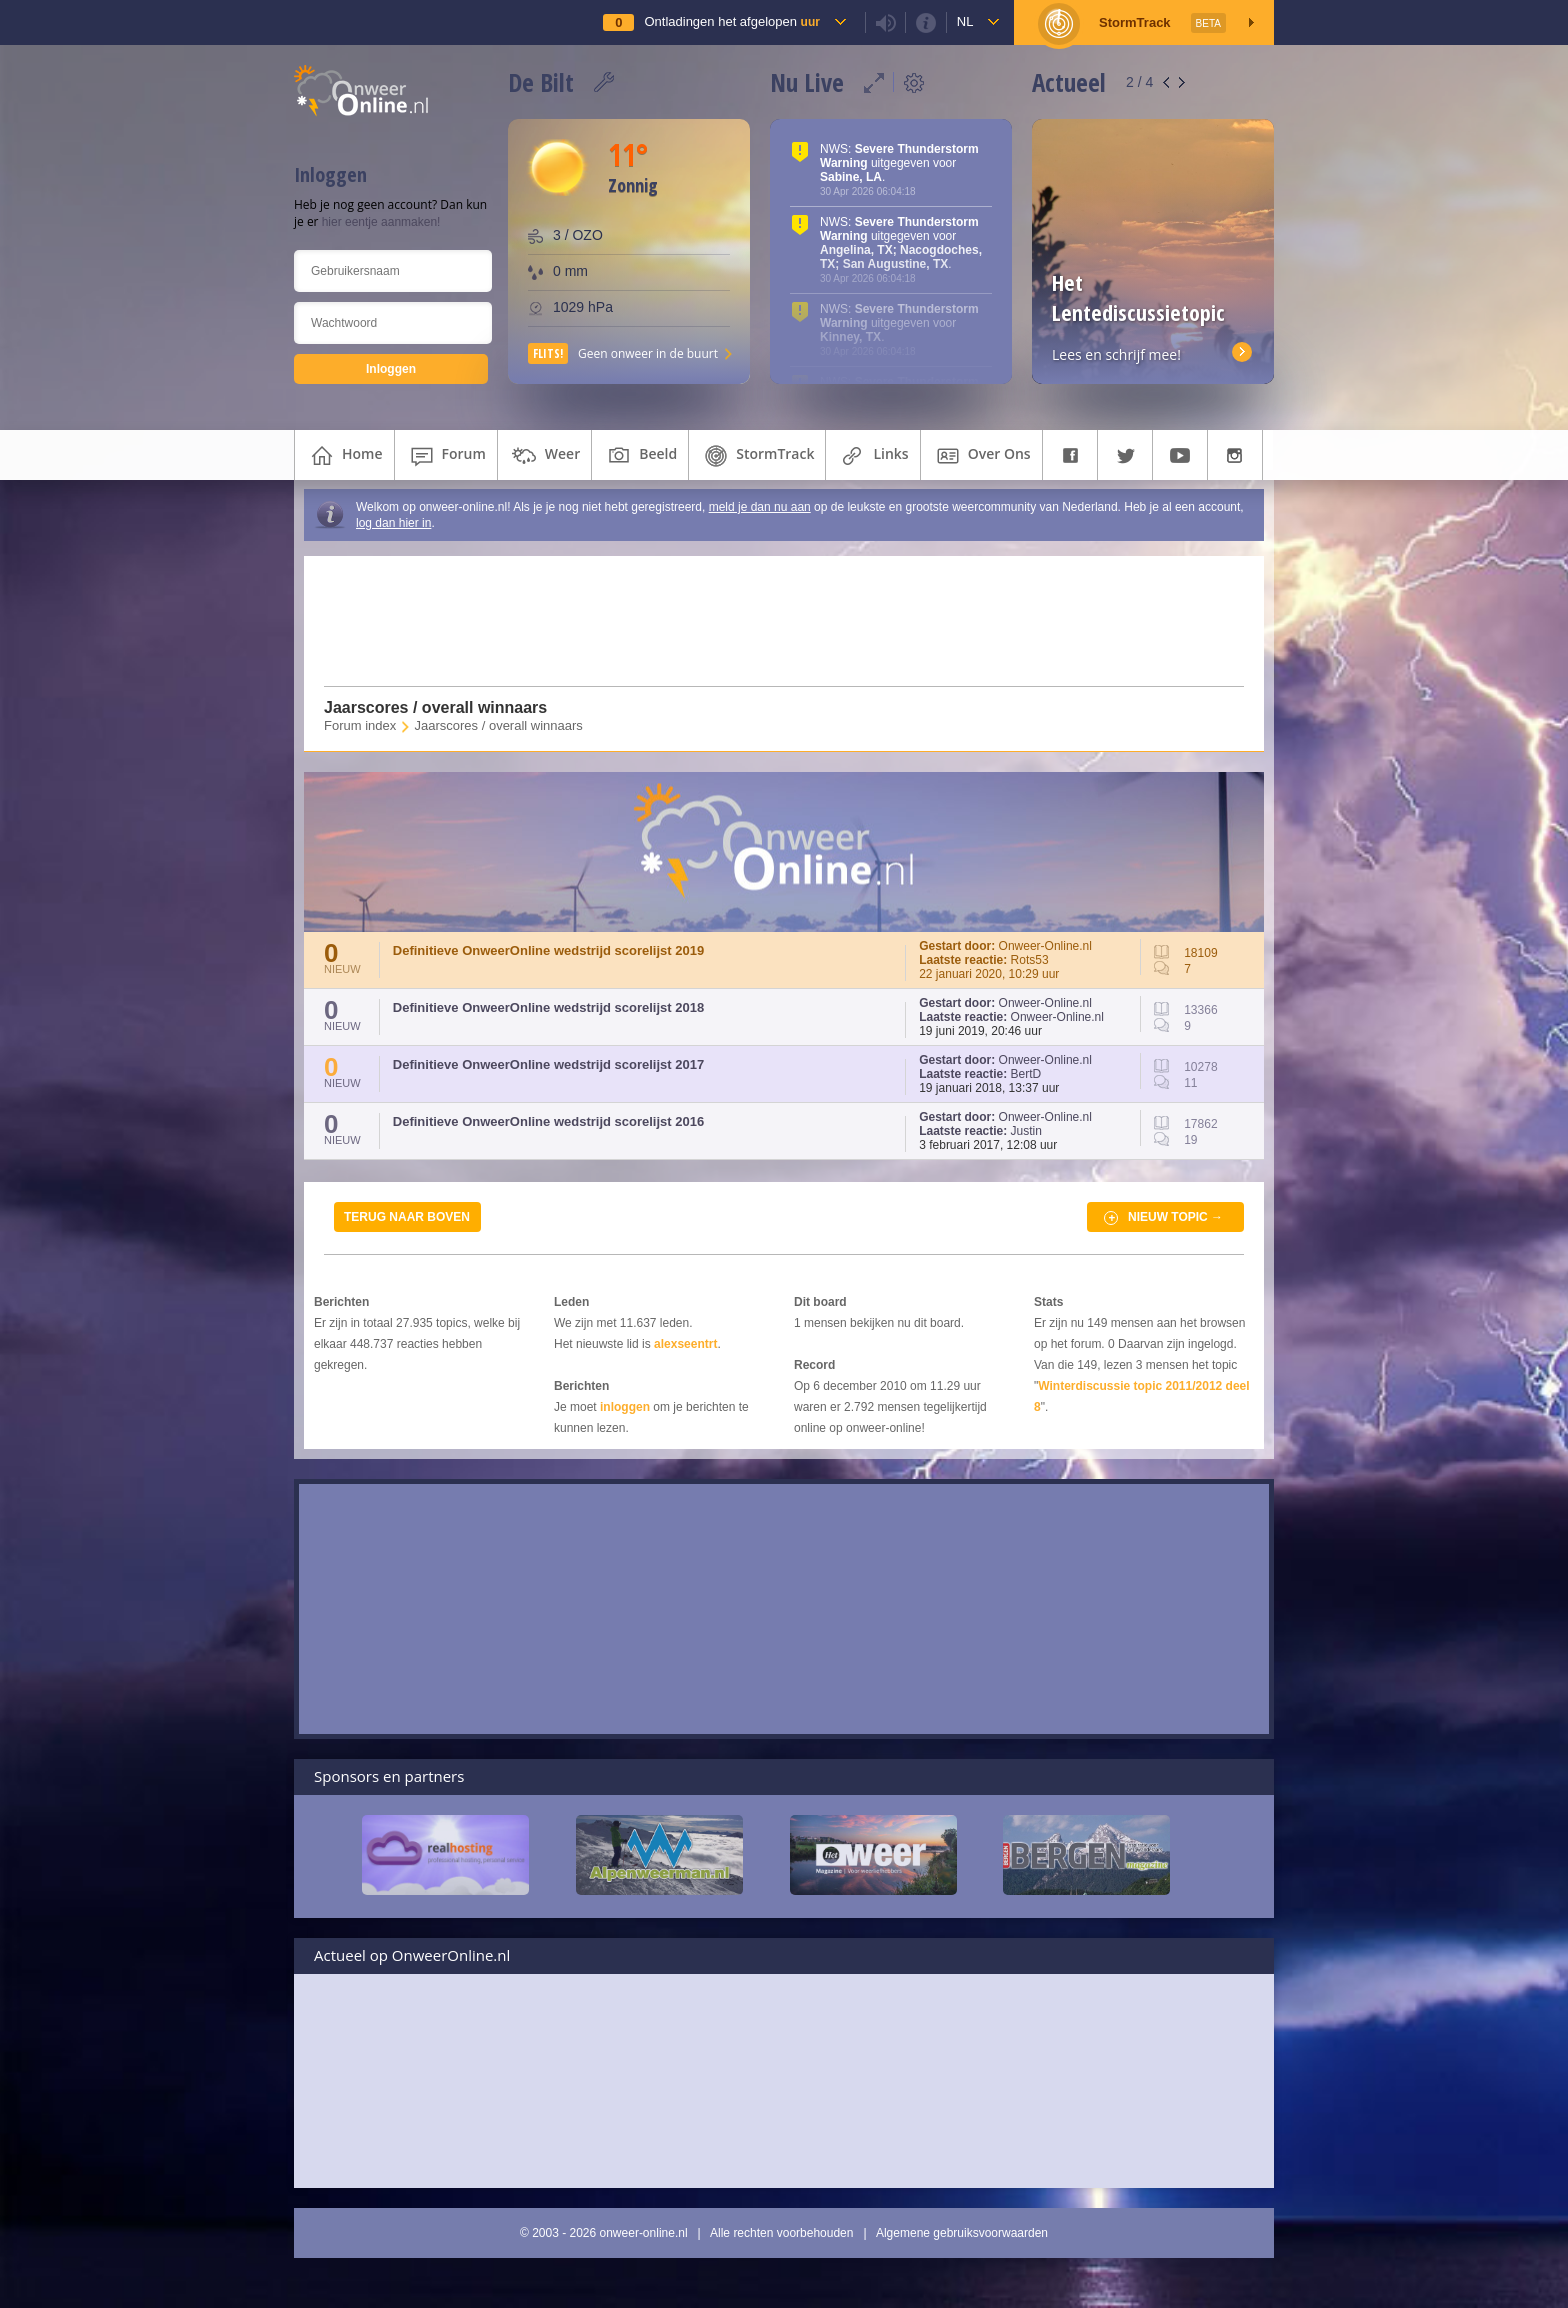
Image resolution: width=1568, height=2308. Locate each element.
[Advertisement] (772, 621)
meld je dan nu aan (760, 507)
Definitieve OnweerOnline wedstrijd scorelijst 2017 (548, 1064)
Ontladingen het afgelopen (731, 21)
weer (544, 456)
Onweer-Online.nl (1045, 946)
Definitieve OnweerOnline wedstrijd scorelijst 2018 (548, 1007)
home (344, 456)
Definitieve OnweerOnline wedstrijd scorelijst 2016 (548, 1121)
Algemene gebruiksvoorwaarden (962, 2233)
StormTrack (757, 456)
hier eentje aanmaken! (381, 222)
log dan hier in (393, 523)
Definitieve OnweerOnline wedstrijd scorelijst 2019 (548, 950)
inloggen (625, 1407)
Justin (1026, 1131)
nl (965, 21)
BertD (1026, 1074)
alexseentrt (685, 1344)
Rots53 (1030, 960)
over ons (981, 456)
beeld (640, 456)
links (872, 456)
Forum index (360, 725)
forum (446, 456)
